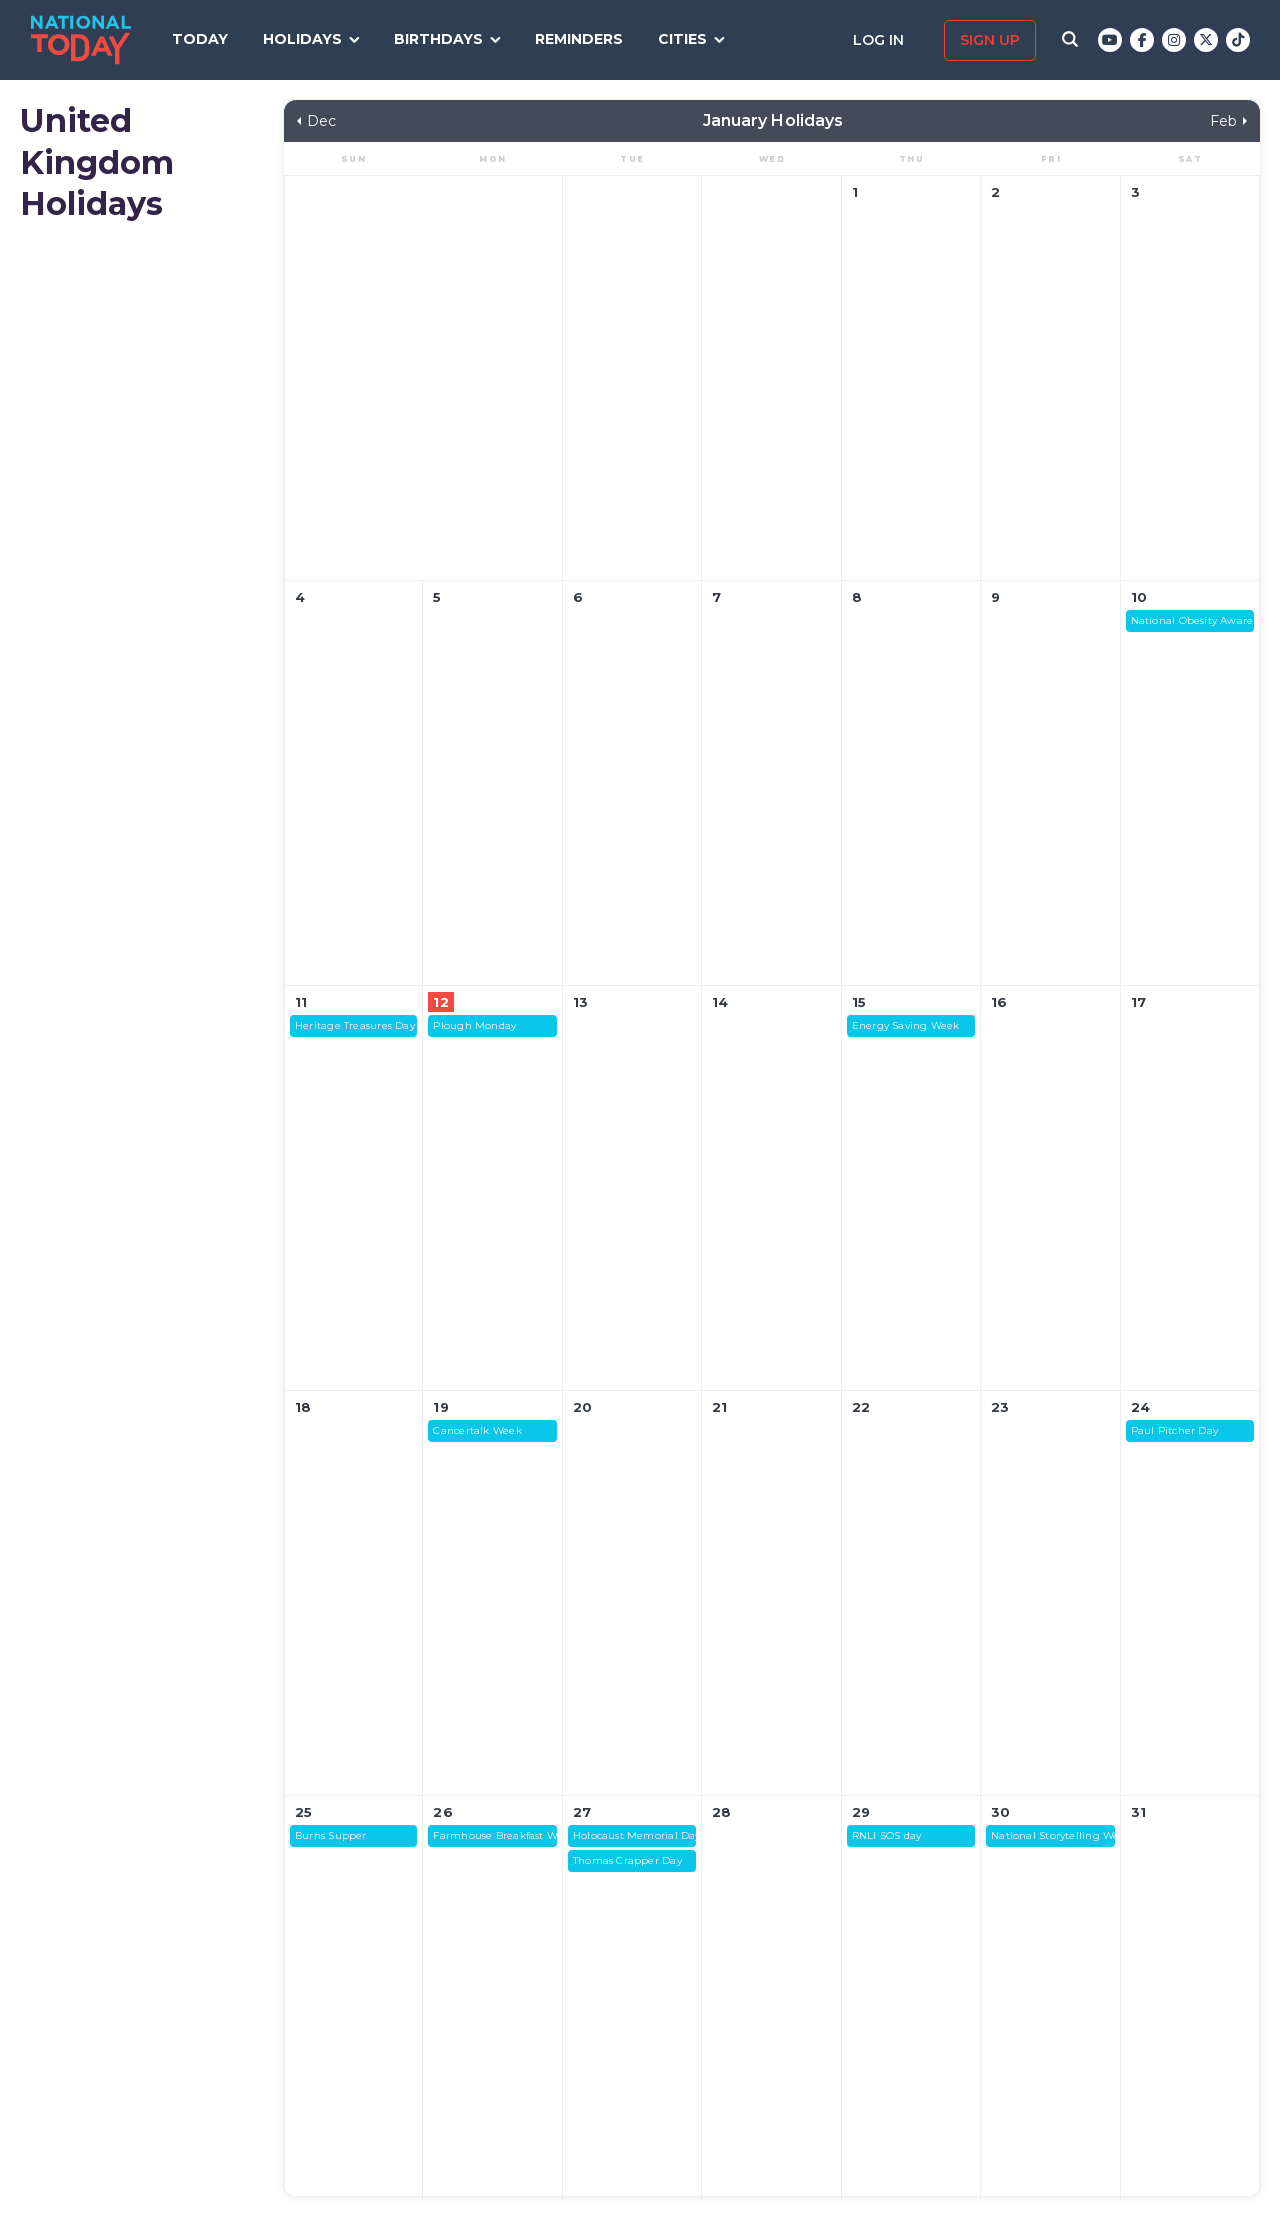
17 (1138, 1002)
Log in (880, 40)
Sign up (990, 40)
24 (1140, 1407)
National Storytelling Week (1052, 1835)
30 (1000, 1812)
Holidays (302, 39)
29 (861, 1812)
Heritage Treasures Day (355, 1025)
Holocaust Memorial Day (634, 1835)
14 (720, 1002)
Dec (321, 121)
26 (442, 1812)
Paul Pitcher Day (1175, 1430)
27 (582, 1812)
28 (721, 1812)
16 (999, 1002)
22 (861, 1407)
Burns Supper (331, 1835)
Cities (682, 39)
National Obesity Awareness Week (1192, 620)
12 (440, 1002)
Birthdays (438, 39)
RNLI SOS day (887, 1835)
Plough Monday (474, 1025)
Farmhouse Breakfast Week (494, 1835)
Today (200, 39)
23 (1000, 1407)
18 (303, 1407)
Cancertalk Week (477, 1430)
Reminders (579, 39)
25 (303, 1812)
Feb (1223, 121)
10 (1139, 597)
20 (582, 1407)
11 (301, 1002)
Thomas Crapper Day (627, 1860)
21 (719, 1407)
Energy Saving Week (906, 1025)
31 (1138, 1812)
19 (440, 1407)
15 (859, 1002)
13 (580, 1002)
